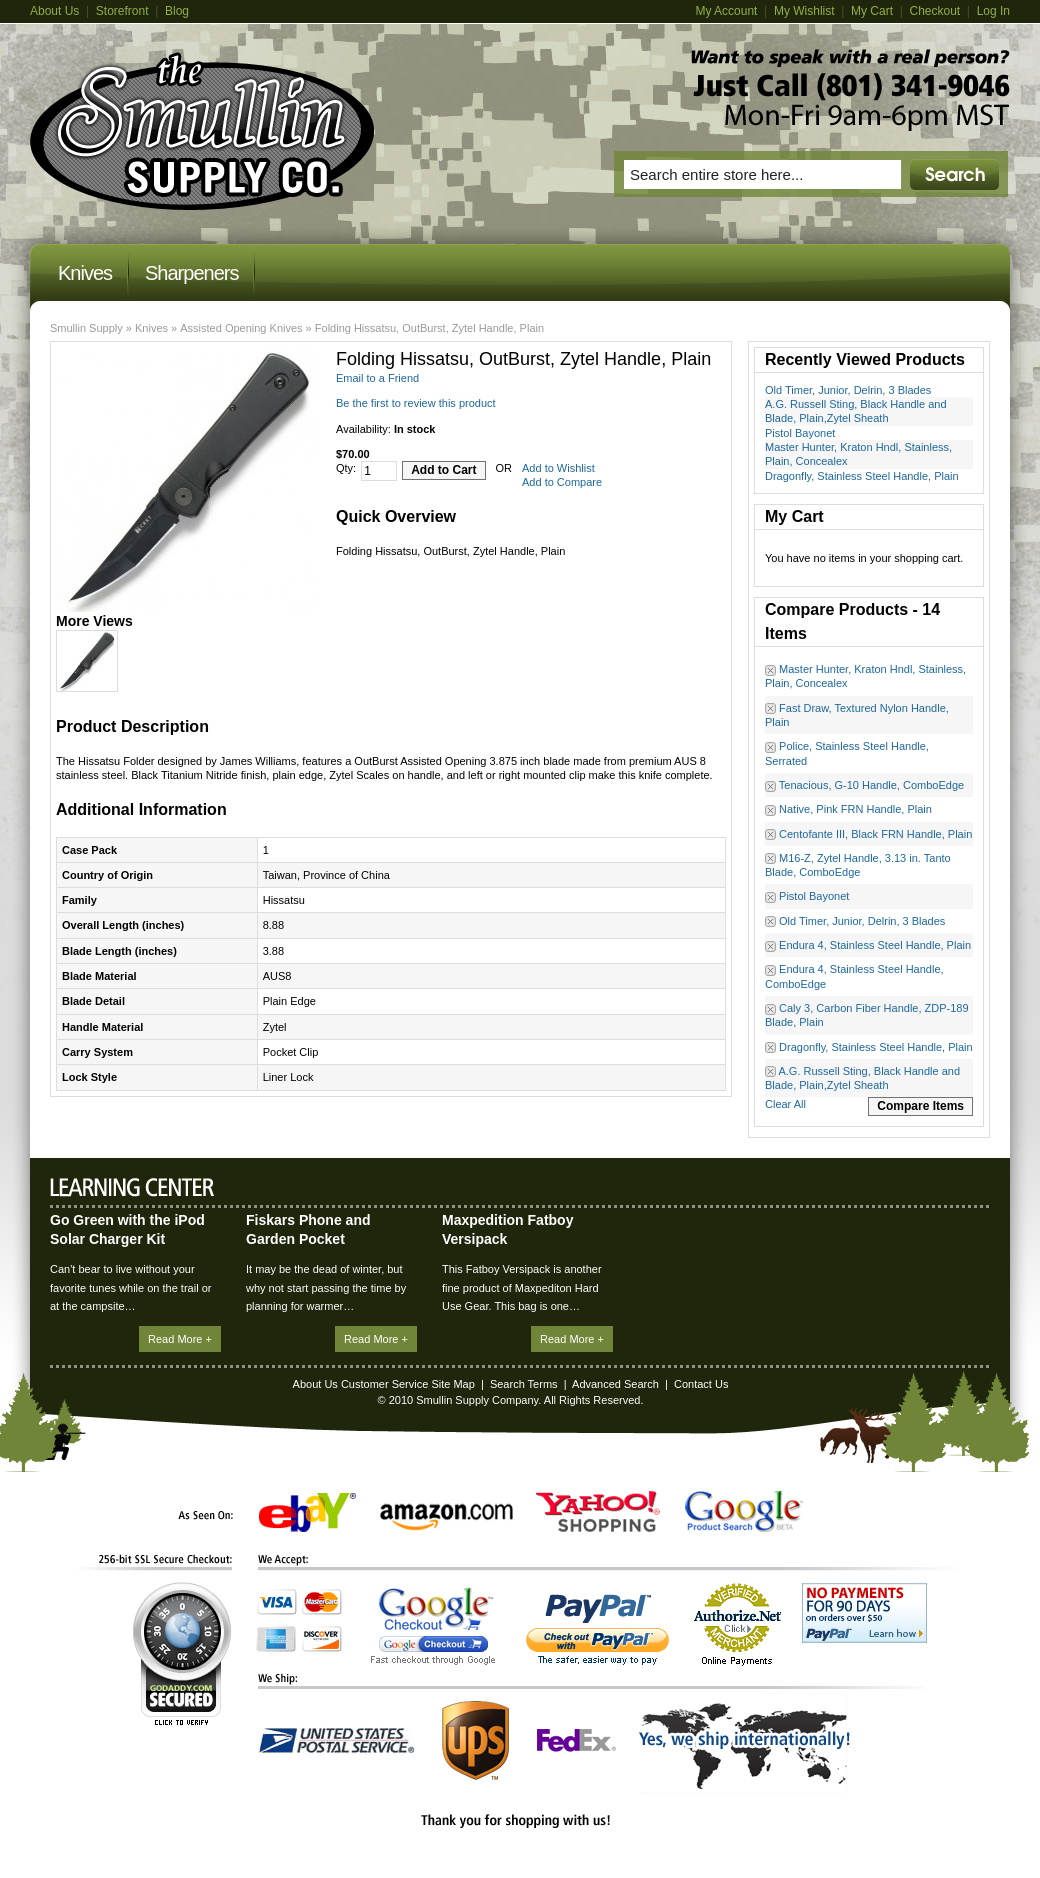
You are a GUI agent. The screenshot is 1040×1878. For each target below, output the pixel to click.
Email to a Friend (377, 378)
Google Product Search (744, 1511)
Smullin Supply (86, 328)
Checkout (934, 11)
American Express (276, 1639)
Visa (277, 1602)
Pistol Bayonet (800, 433)
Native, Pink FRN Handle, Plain (855, 809)
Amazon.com (446, 1517)
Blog (177, 11)
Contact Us (701, 1384)
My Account (726, 11)
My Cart (872, 11)
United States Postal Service (337, 1740)
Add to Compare (562, 482)
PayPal (597, 1629)
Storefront (122, 11)
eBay (307, 1512)
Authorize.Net (737, 1624)
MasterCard (322, 1602)
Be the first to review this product (416, 403)
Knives (151, 328)
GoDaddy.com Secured (182, 1653)
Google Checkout (433, 1626)
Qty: (346, 468)
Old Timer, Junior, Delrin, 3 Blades (848, 390)
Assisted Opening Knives (241, 328)
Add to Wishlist (558, 468)
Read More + (180, 1339)
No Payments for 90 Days (864, 1613)
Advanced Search (615, 1384)
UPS (475, 1740)
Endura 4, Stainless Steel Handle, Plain (875, 945)
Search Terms (524, 1384)
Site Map (452, 1384)
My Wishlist (804, 11)
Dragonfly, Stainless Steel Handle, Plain (862, 476)
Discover (322, 1639)
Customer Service (384, 1384)
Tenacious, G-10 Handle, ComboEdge (871, 785)
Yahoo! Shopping (598, 1511)
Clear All (785, 1104)
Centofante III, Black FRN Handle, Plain (875, 834)
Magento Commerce (202, 131)
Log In (993, 11)
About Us (54, 11)
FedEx (576, 1740)
